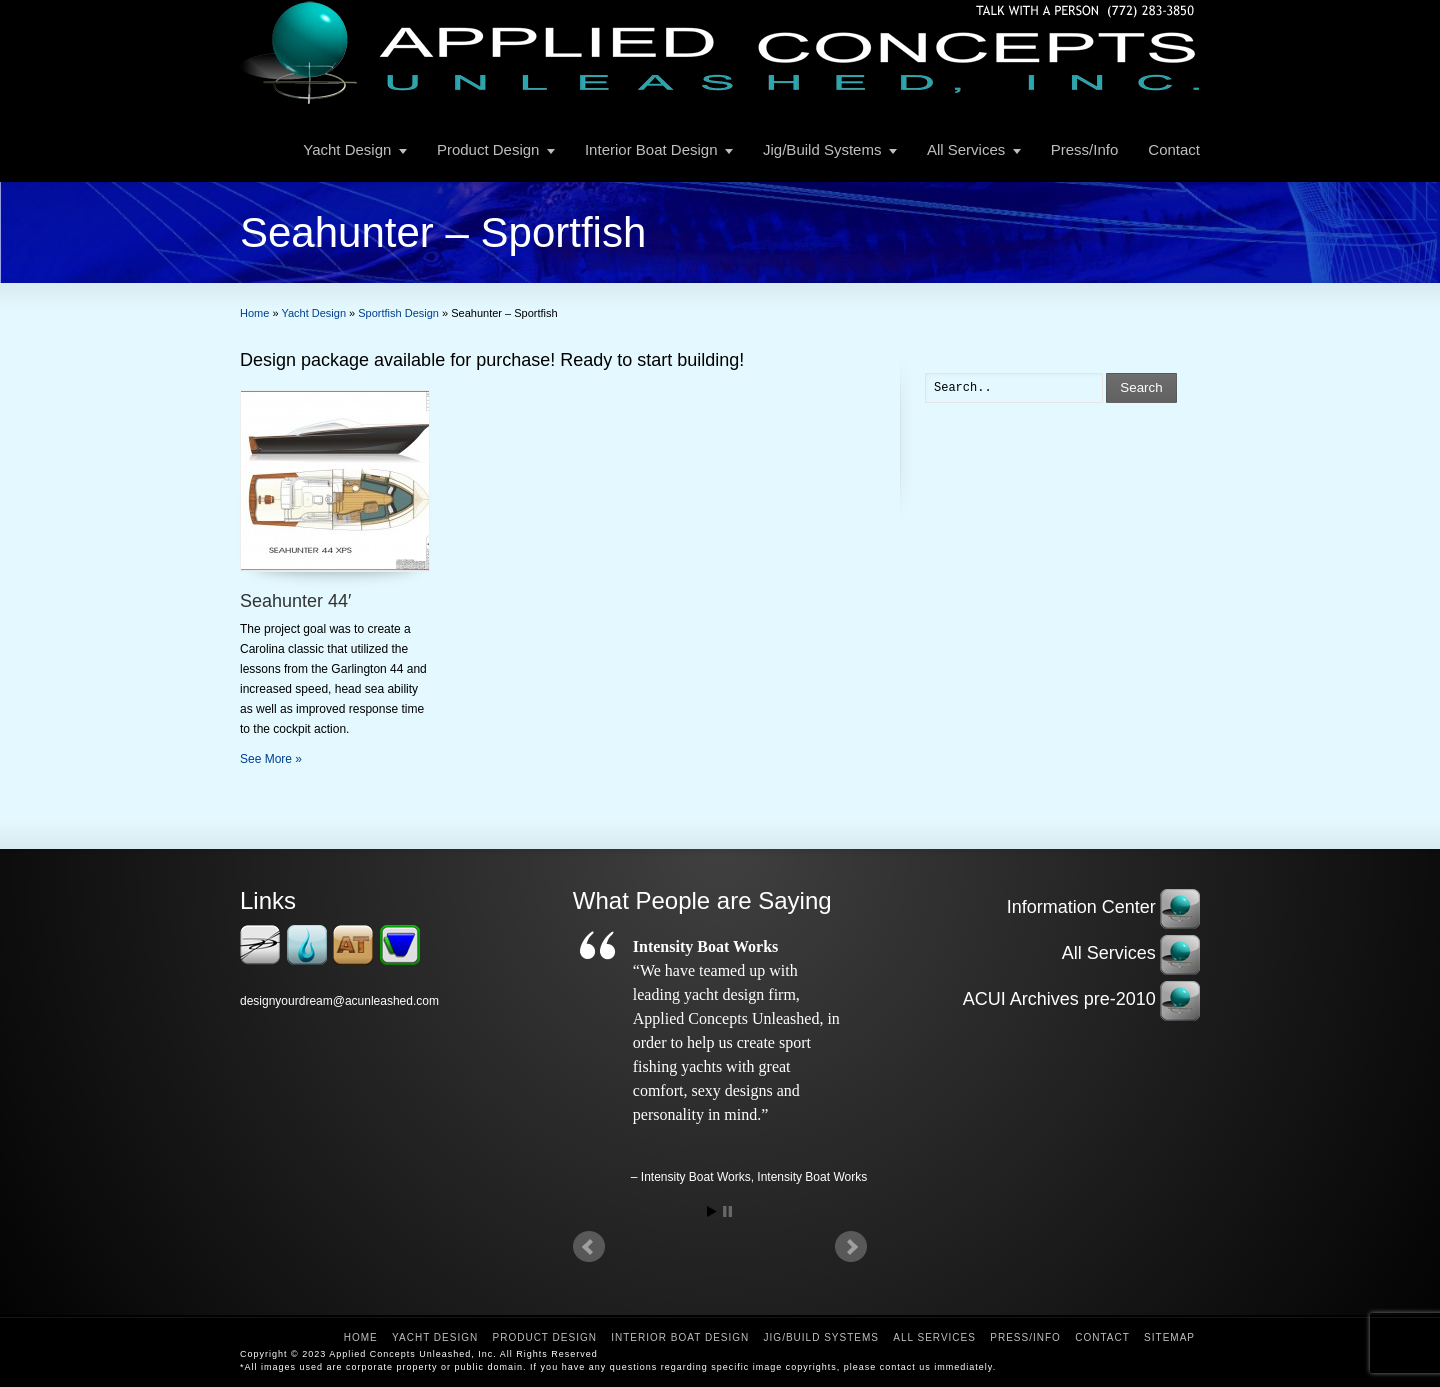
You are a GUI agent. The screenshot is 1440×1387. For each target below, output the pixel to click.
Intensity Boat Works (812, 1177)
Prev (589, 1247)
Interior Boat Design (651, 149)
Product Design (488, 149)
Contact (1174, 149)
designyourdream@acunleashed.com (339, 1001)
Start (712, 1211)
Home (361, 1337)
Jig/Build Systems (822, 149)
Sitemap (1169, 1337)
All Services (966, 149)
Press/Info (1085, 149)
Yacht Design (347, 149)
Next (851, 1247)
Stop (727, 1211)
